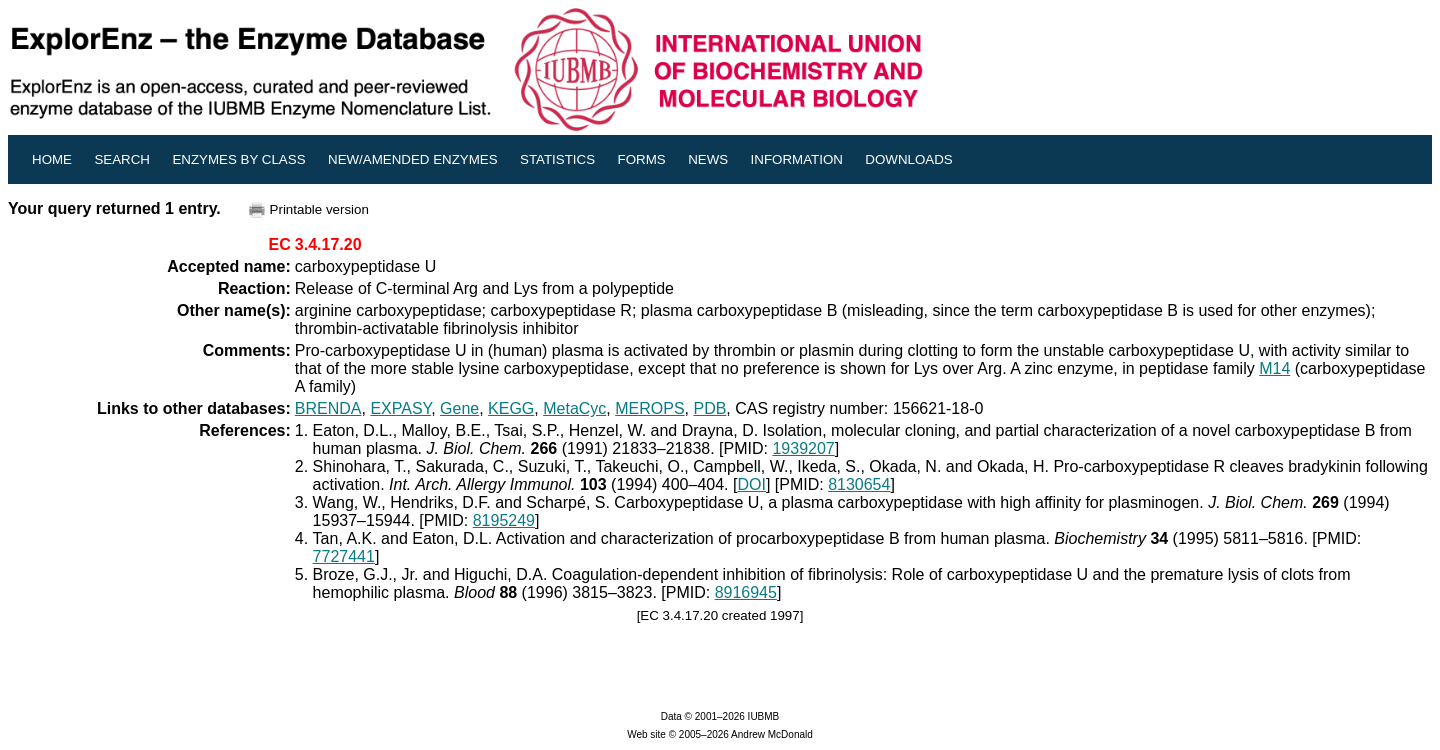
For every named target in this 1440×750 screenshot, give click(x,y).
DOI (751, 484)
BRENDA (328, 408)
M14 (1274, 368)
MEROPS (649, 408)
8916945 (746, 592)
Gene (459, 408)
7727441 (344, 556)
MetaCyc (574, 408)
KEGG (511, 408)
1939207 (803, 448)
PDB (709, 408)
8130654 (859, 484)
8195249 (504, 520)
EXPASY (400, 408)
